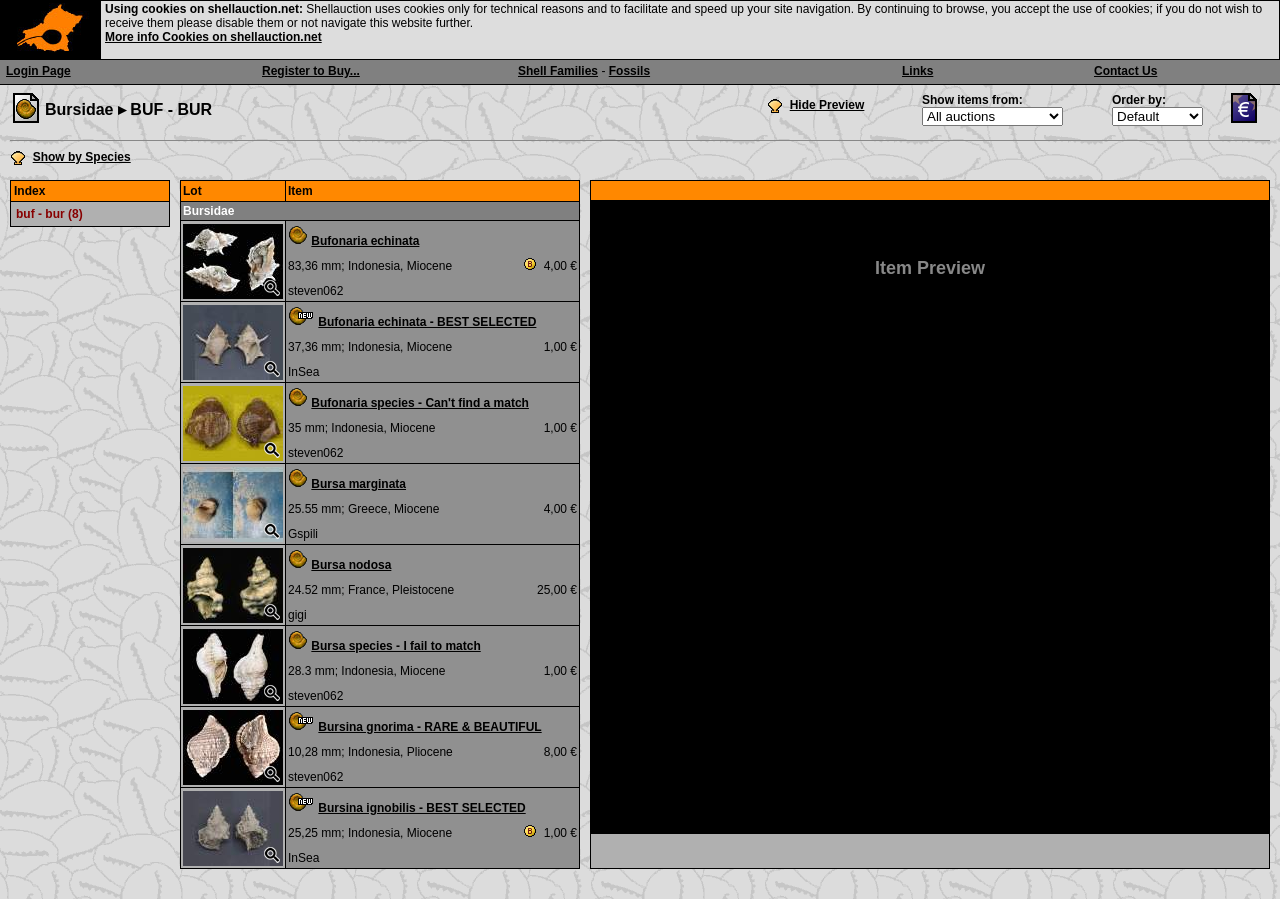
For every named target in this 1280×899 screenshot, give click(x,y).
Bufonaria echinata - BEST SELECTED (427, 322)
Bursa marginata (358, 484)
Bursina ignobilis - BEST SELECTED (421, 808)
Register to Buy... (311, 71)
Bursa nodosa (351, 565)
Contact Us (1125, 71)
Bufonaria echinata (365, 241)
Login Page (38, 71)
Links (917, 71)
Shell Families (558, 71)
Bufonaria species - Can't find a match (420, 403)
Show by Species (82, 157)
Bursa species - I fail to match (395, 646)
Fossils (629, 71)
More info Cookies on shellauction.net (213, 37)
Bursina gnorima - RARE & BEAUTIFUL (429, 727)
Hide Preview (827, 105)
